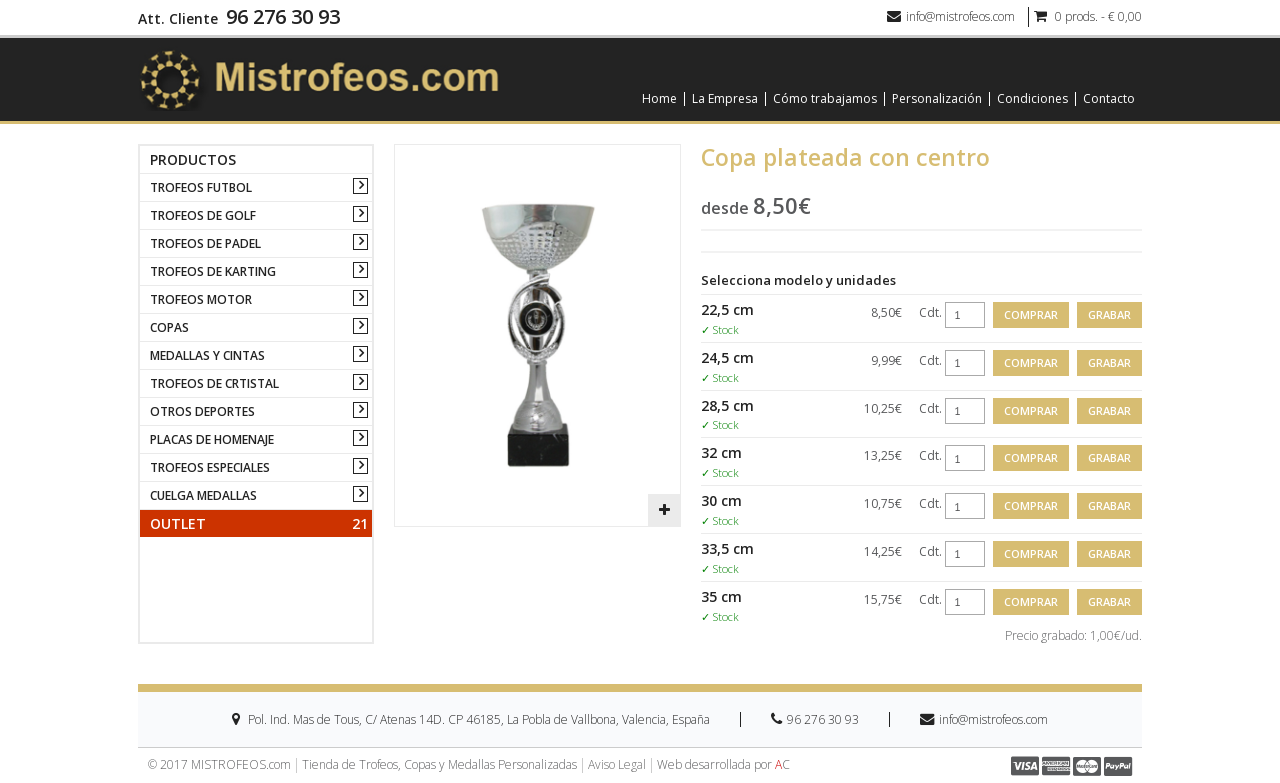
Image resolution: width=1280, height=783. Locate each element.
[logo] (319, 78)
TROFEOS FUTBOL (201, 187)
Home (659, 99)
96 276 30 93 (283, 17)
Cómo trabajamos (825, 99)
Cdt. (930, 312)
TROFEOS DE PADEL (205, 243)
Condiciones (1032, 99)
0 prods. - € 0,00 (1088, 16)
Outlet (259, 523)
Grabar (1109, 314)
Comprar (1031, 314)
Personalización (937, 99)
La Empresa (725, 99)
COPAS (169, 327)
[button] (664, 510)
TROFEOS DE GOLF (203, 215)
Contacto (1109, 99)
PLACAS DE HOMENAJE (212, 439)
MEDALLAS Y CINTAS (207, 355)
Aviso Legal (617, 765)
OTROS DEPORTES (202, 411)
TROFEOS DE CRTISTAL (214, 383)
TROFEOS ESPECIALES (210, 467)
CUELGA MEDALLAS (203, 495)
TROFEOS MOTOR (201, 299)
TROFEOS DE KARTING (213, 271)
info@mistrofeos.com (951, 16)
